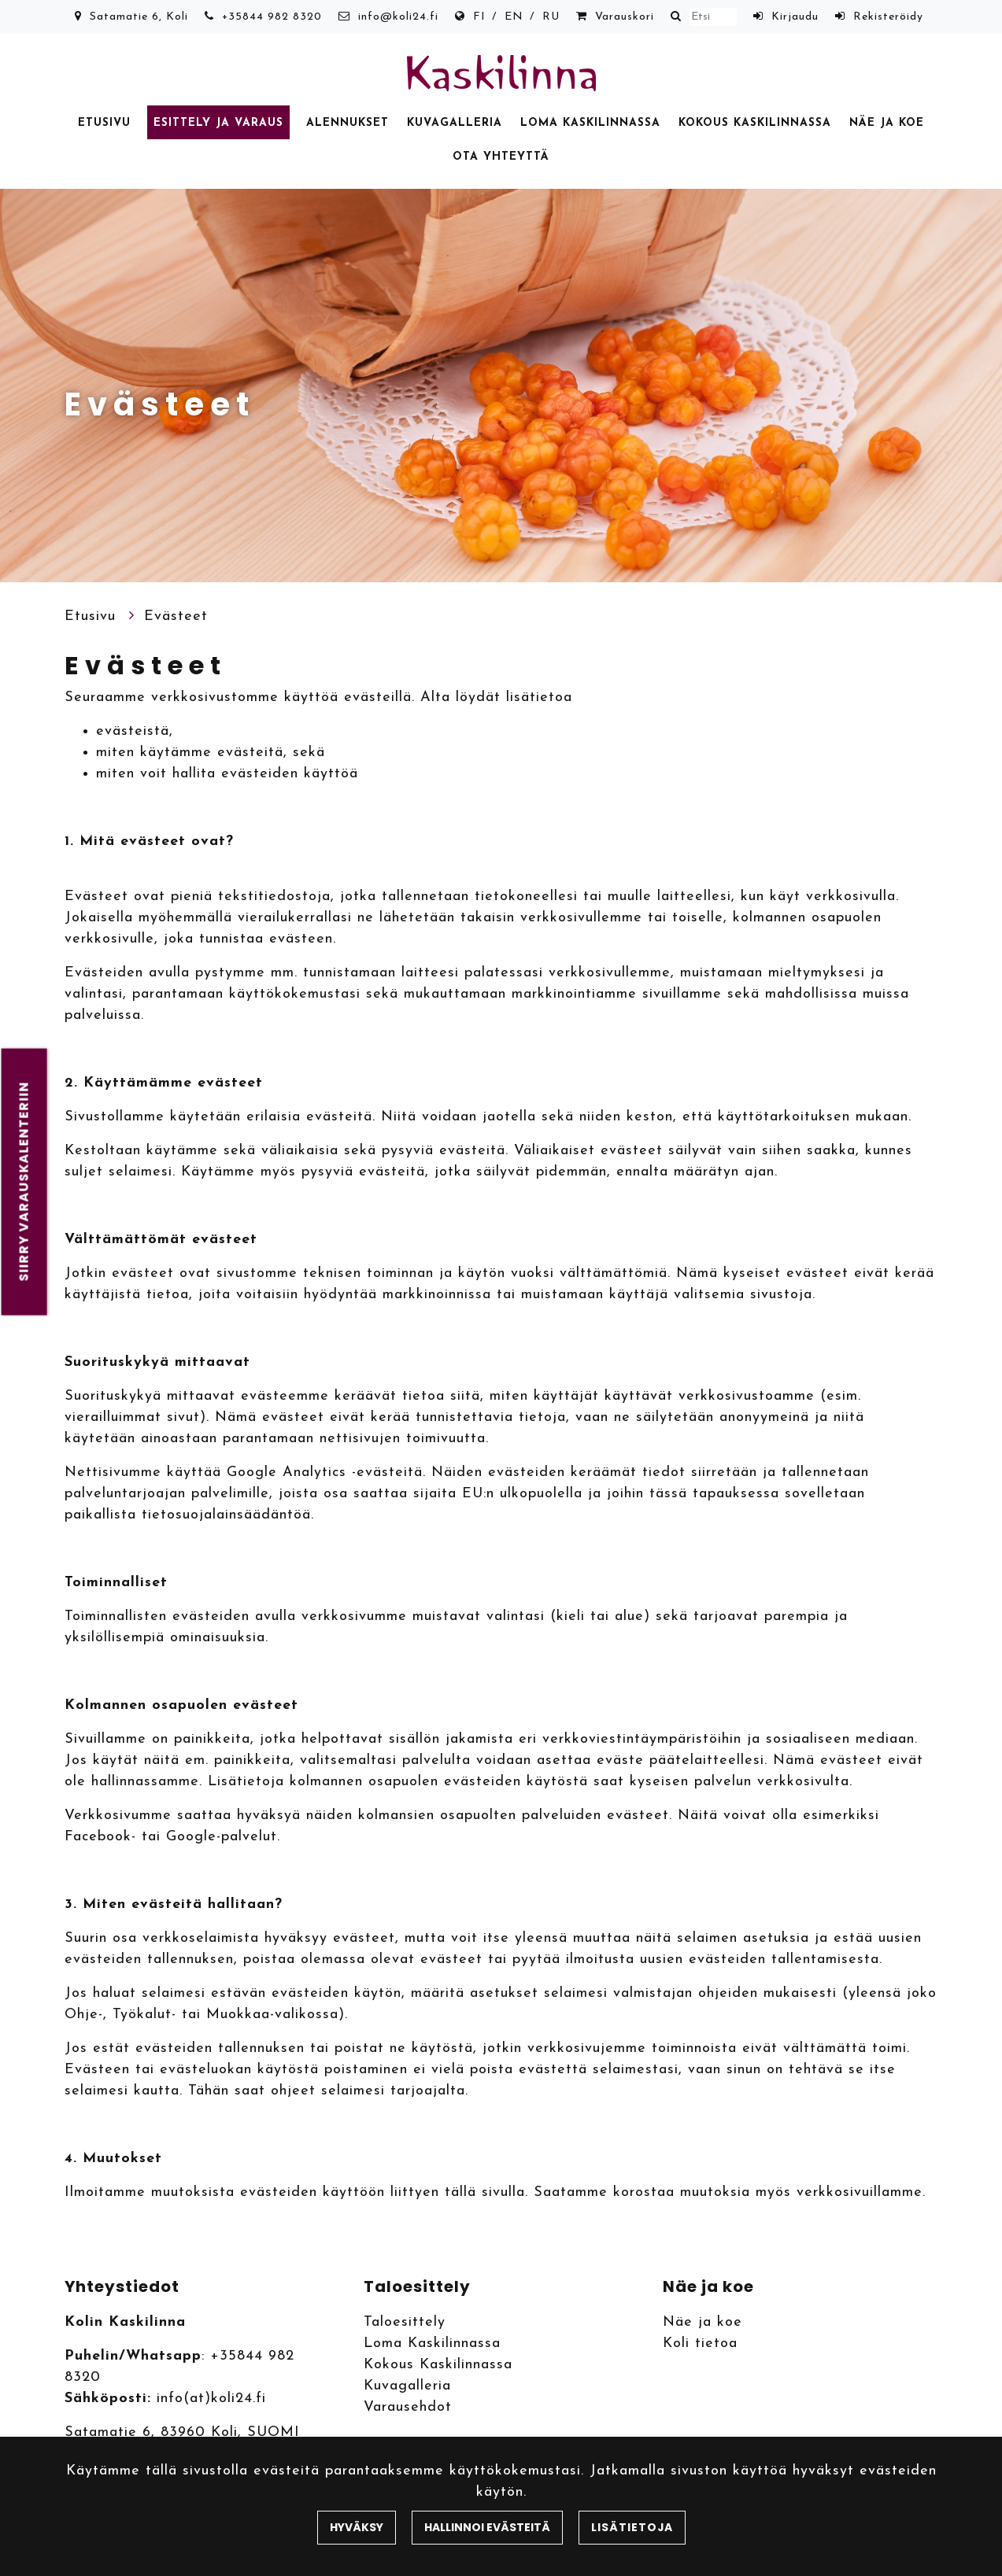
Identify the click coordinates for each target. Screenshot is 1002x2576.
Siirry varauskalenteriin (24, 1182)
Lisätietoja (632, 2527)
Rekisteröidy (888, 17)
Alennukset (347, 123)
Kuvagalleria (454, 123)
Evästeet (176, 616)
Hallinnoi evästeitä (487, 2527)
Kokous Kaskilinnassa (754, 123)
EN (514, 17)
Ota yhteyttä (501, 157)
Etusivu (104, 123)
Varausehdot (408, 2407)
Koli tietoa (700, 2343)
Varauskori (624, 17)
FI (479, 17)
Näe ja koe (886, 123)
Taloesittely (405, 2322)
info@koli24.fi (398, 17)
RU (551, 17)
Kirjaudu (795, 17)
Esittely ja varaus (218, 123)
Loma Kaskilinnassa (590, 123)
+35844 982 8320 (272, 17)
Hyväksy (356, 2527)
